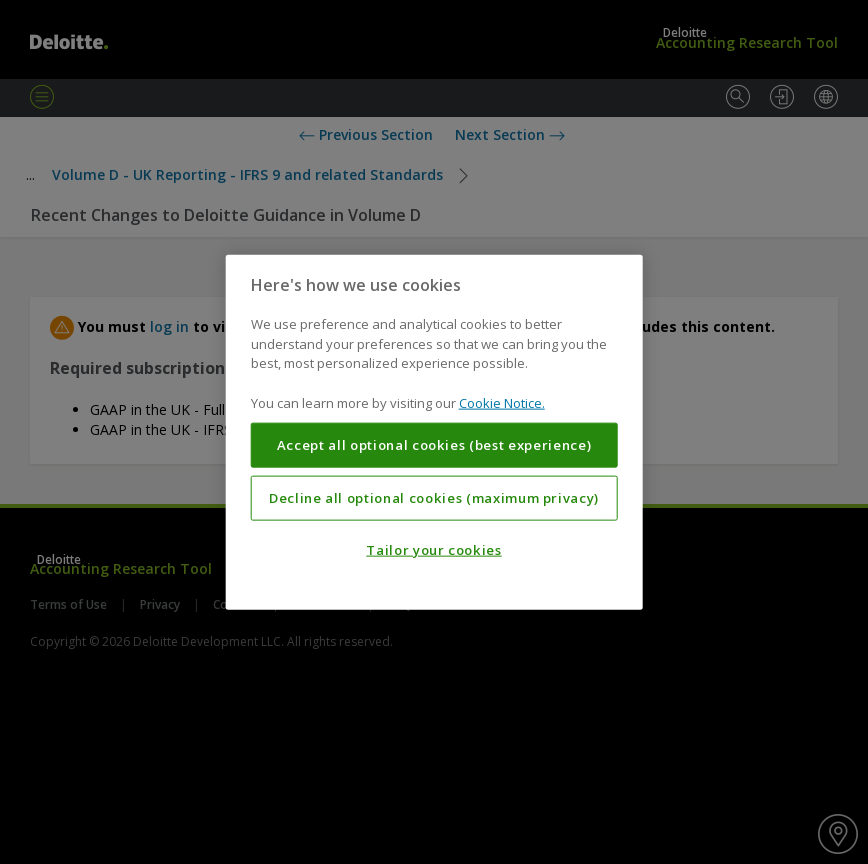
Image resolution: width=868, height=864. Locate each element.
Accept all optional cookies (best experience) (434, 445)
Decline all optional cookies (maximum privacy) (434, 498)
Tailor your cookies (433, 550)
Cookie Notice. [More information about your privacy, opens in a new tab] (502, 402)
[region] (434, 432)
